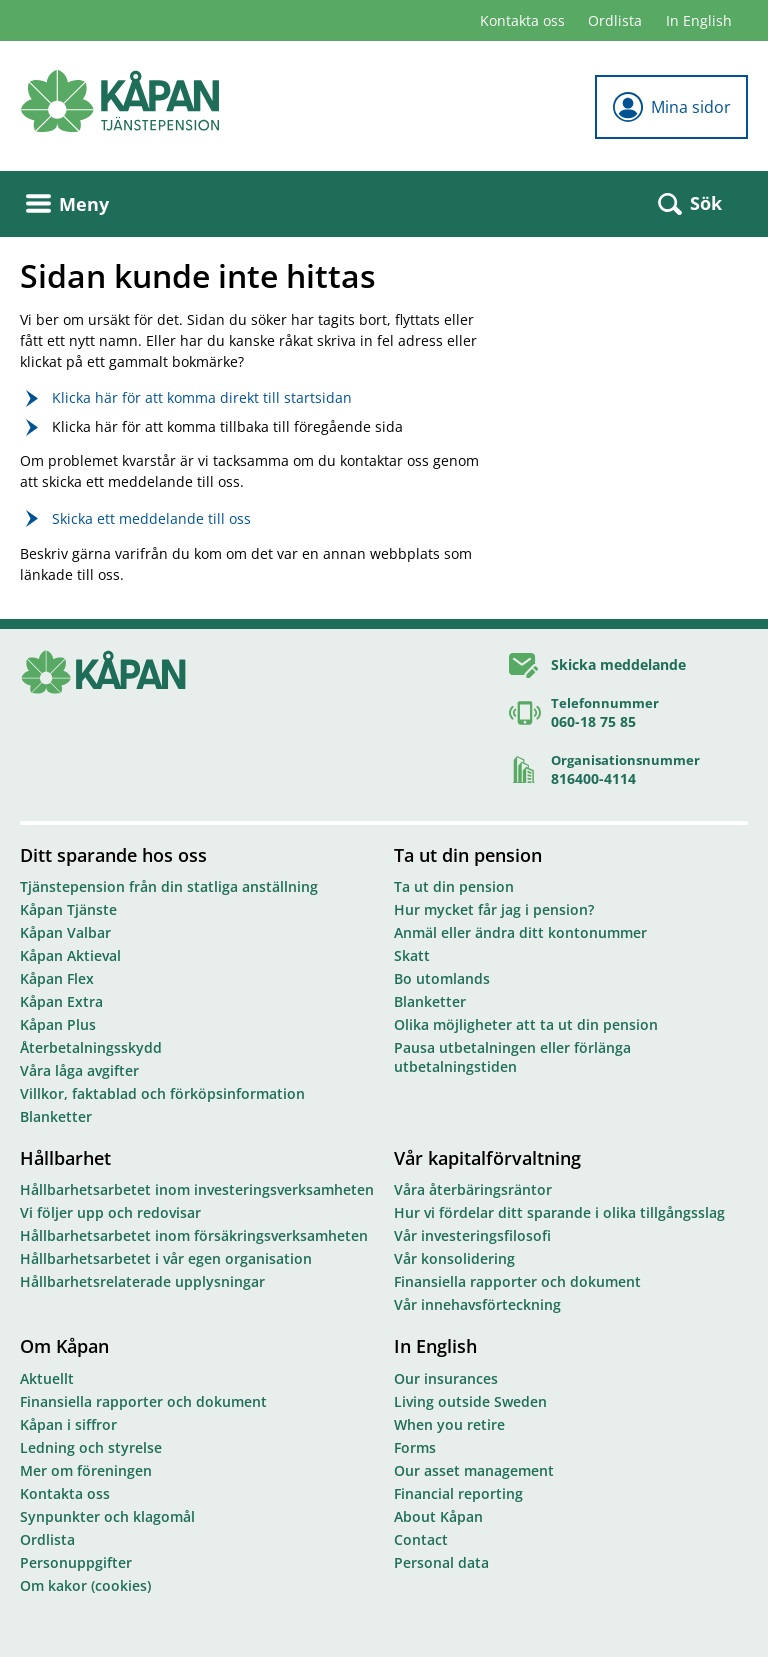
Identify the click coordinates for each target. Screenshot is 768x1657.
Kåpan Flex (57, 978)
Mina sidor (671, 107)
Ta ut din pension (468, 855)
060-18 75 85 (593, 721)
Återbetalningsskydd (91, 1047)
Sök (690, 203)
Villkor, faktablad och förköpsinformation (162, 1093)
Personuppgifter (76, 1562)
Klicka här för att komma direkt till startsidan (202, 397)
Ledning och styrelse (91, 1447)
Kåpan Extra (61, 1001)
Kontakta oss (522, 20)
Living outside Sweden (470, 1401)
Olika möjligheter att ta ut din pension (526, 1024)
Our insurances (446, 1378)
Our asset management (474, 1470)
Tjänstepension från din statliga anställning (169, 886)
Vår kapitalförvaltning (487, 1158)
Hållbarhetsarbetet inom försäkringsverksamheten (194, 1235)
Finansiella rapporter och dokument (517, 1281)
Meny (67, 204)
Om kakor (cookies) (85, 1585)
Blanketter (56, 1116)
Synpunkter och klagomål (107, 1516)
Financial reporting (458, 1493)
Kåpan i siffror (68, 1424)
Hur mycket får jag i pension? (494, 909)
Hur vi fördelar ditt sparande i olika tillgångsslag (559, 1212)
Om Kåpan (64, 1346)
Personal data (441, 1562)
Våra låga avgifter (79, 1070)
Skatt (412, 955)
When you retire (449, 1424)
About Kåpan (438, 1516)
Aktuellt (47, 1378)
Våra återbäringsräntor (473, 1189)
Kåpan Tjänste (68, 909)
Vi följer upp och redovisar (110, 1212)
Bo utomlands (442, 978)
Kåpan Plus (58, 1024)
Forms (415, 1447)
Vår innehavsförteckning (477, 1304)
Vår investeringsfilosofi (472, 1235)
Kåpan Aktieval (70, 955)
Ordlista (615, 20)
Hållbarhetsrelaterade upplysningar (142, 1281)
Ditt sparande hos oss (113, 855)
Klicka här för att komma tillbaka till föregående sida (227, 426)
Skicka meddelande (618, 664)
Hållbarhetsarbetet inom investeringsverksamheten (197, 1189)
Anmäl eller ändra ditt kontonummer (520, 932)
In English (699, 20)
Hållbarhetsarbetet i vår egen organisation (166, 1258)
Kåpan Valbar (65, 932)
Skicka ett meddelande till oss (151, 518)
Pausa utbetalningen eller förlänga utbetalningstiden (512, 1057)
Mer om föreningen (86, 1470)
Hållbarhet (65, 1158)
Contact (421, 1539)
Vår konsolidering (454, 1258)
